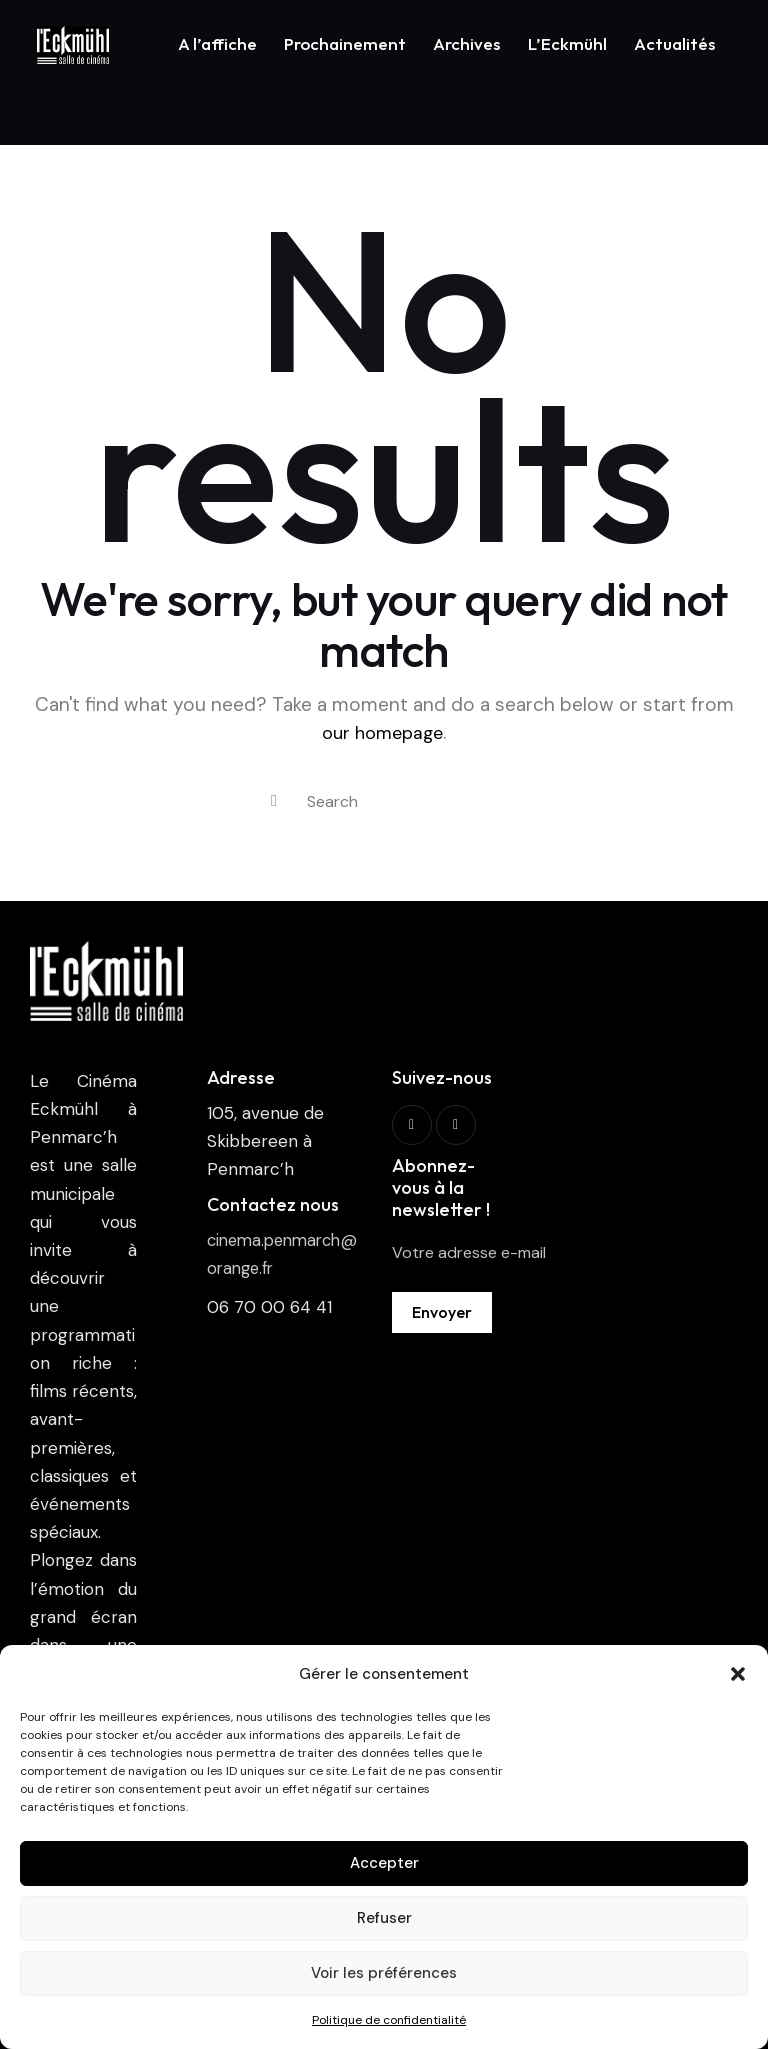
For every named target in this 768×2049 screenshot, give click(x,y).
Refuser (384, 1918)
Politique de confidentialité (389, 2020)
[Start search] (274, 747)
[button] (738, 1674)
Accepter (384, 1863)
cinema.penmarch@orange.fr (279, 1199)
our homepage (383, 678)
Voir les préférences (384, 1973)
